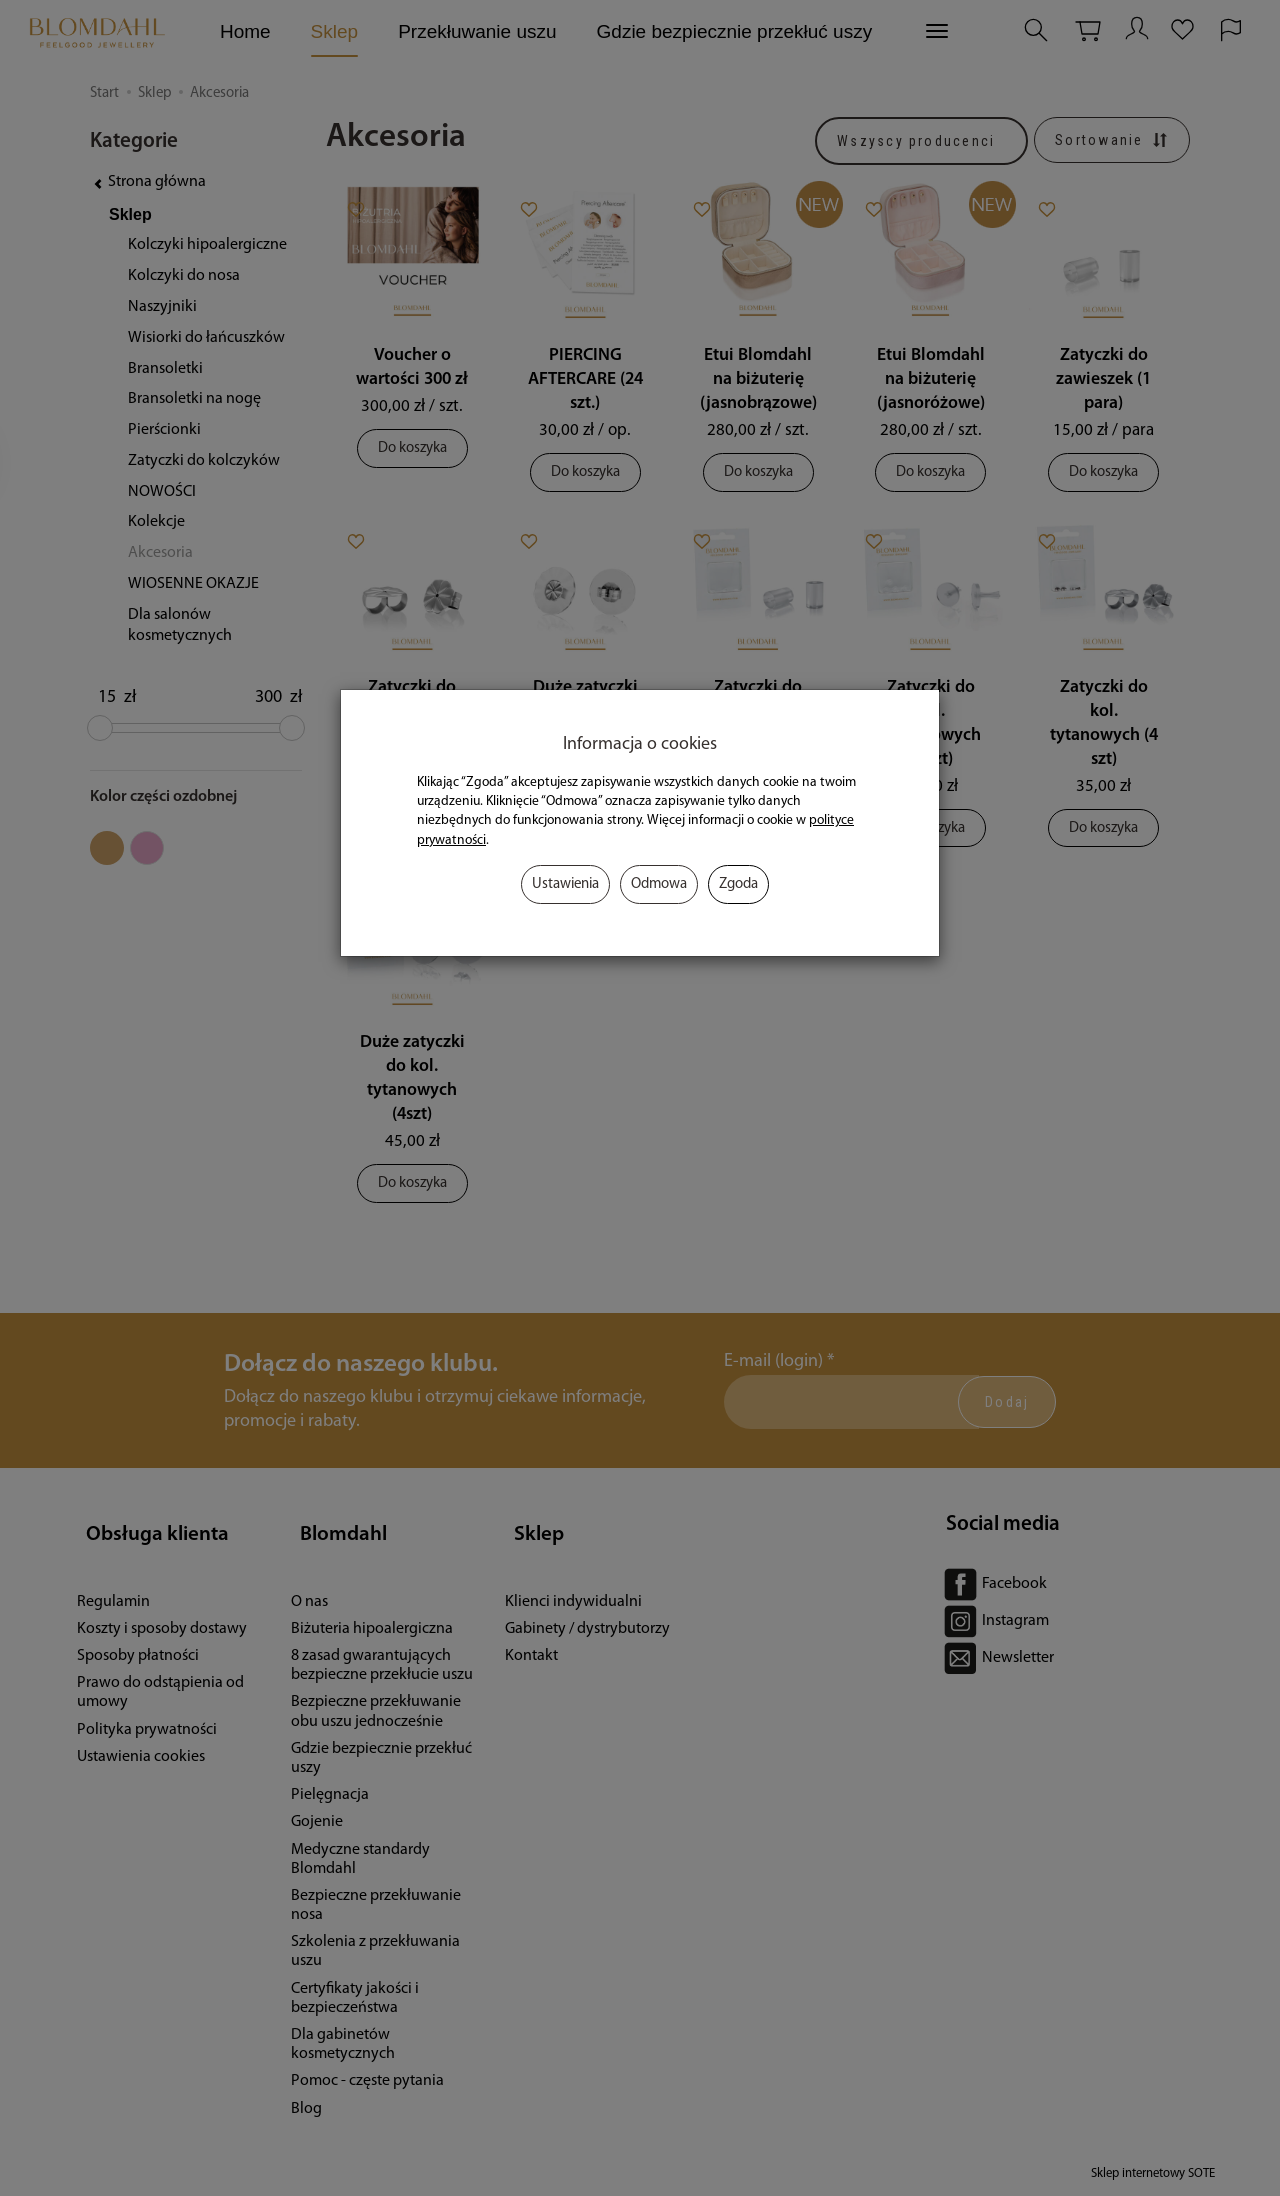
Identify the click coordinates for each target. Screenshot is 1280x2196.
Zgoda (738, 884)
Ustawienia (565, 884)
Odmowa (659, 884)
